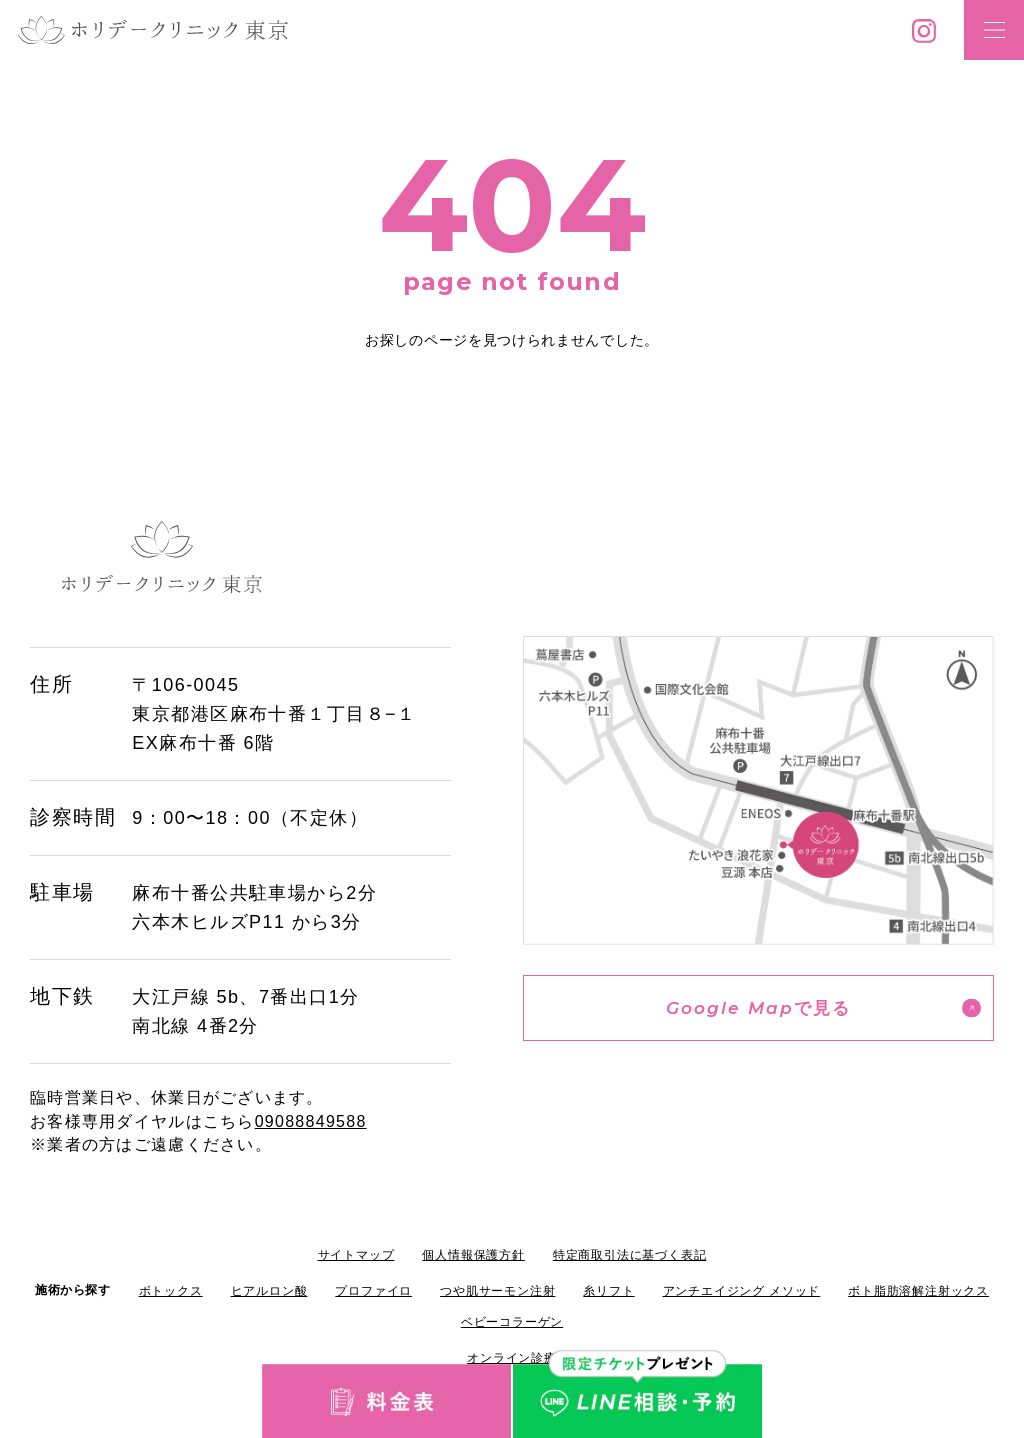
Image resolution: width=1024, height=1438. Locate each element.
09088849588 (311, 1121)
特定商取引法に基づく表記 (630, 1255)
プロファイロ (373, 1291)
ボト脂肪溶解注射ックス (918, 1291)
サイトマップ (356, 1255)
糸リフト (608, 1291)
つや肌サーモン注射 (497, 1291)
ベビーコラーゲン (512, 1322)
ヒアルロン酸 (269, 1291)
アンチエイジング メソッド (742, 1291)
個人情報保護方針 (473, 1255)
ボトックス (171, 1291)
